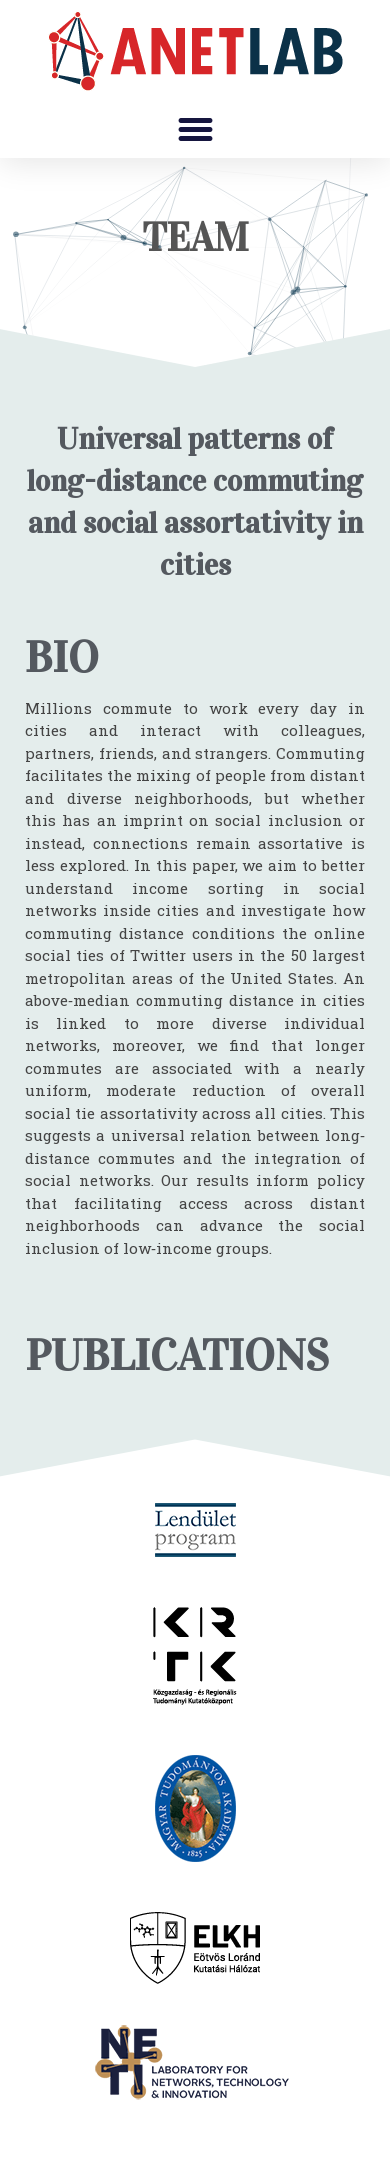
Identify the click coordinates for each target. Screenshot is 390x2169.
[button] (195, 130)
